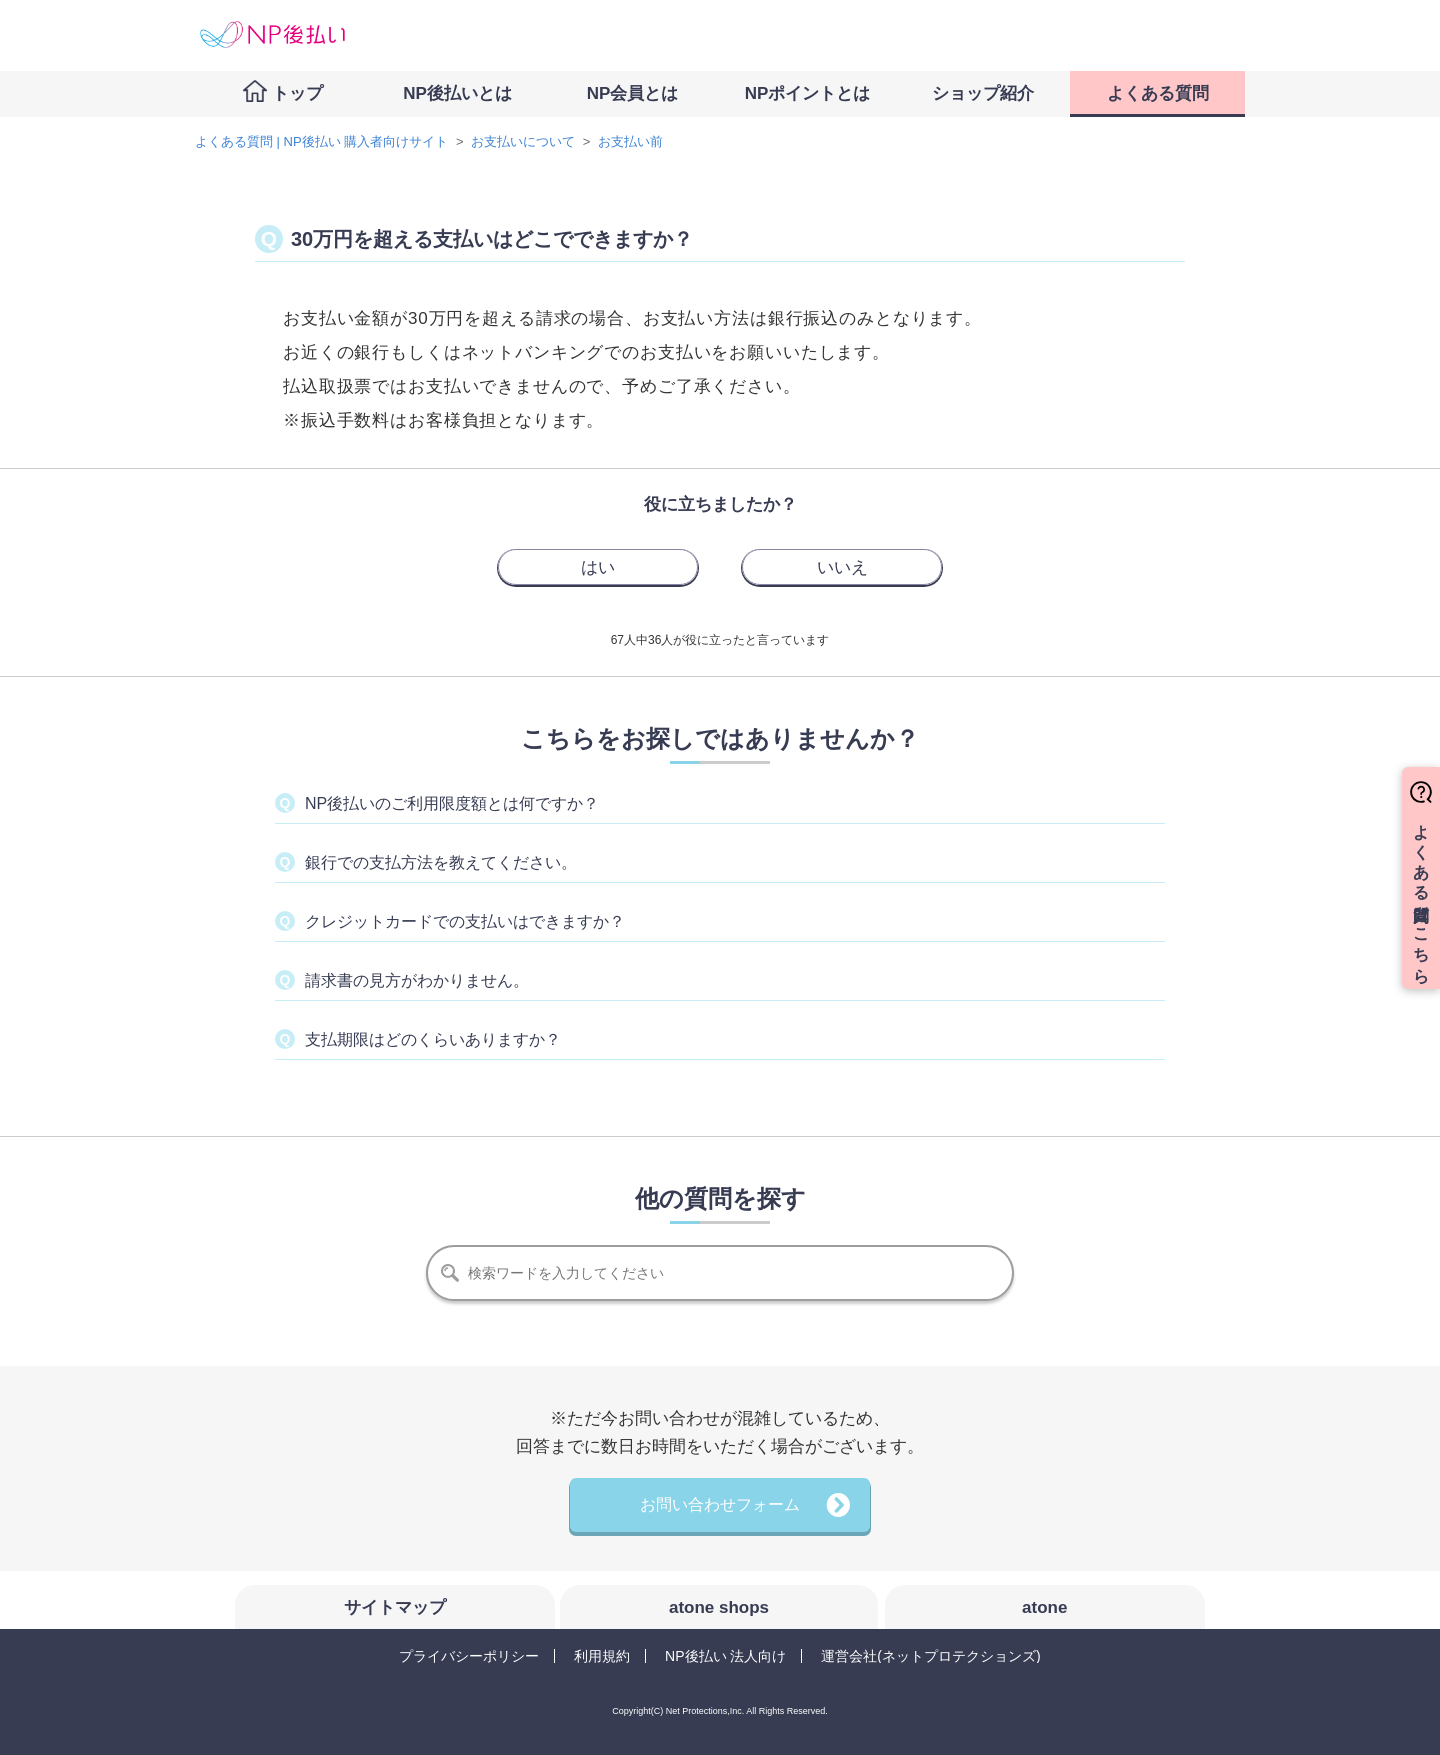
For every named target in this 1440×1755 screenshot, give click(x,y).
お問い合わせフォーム (720, 1504)
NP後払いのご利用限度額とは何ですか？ (452, 803)
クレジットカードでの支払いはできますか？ (465, 921)
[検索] (720, 1273)
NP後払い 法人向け (725, 1656)
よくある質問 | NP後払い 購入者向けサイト (321, 141)
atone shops (719, 1607)
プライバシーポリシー (469, 1656)
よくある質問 (1158, 93)
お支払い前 (630, 141)
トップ (297, 93)
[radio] (598, 567)
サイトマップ (395, 1607)
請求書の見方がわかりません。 (417, 980)
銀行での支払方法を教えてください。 (441, 862)
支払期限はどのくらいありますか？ (433, 1039)
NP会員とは (633, 93)
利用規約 (602, 1656)
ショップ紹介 (983, 93)
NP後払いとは (457, 93)
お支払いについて (523, 141)
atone (1044, 1607)
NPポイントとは (808, 93)
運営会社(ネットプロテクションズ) (930, 1656)
